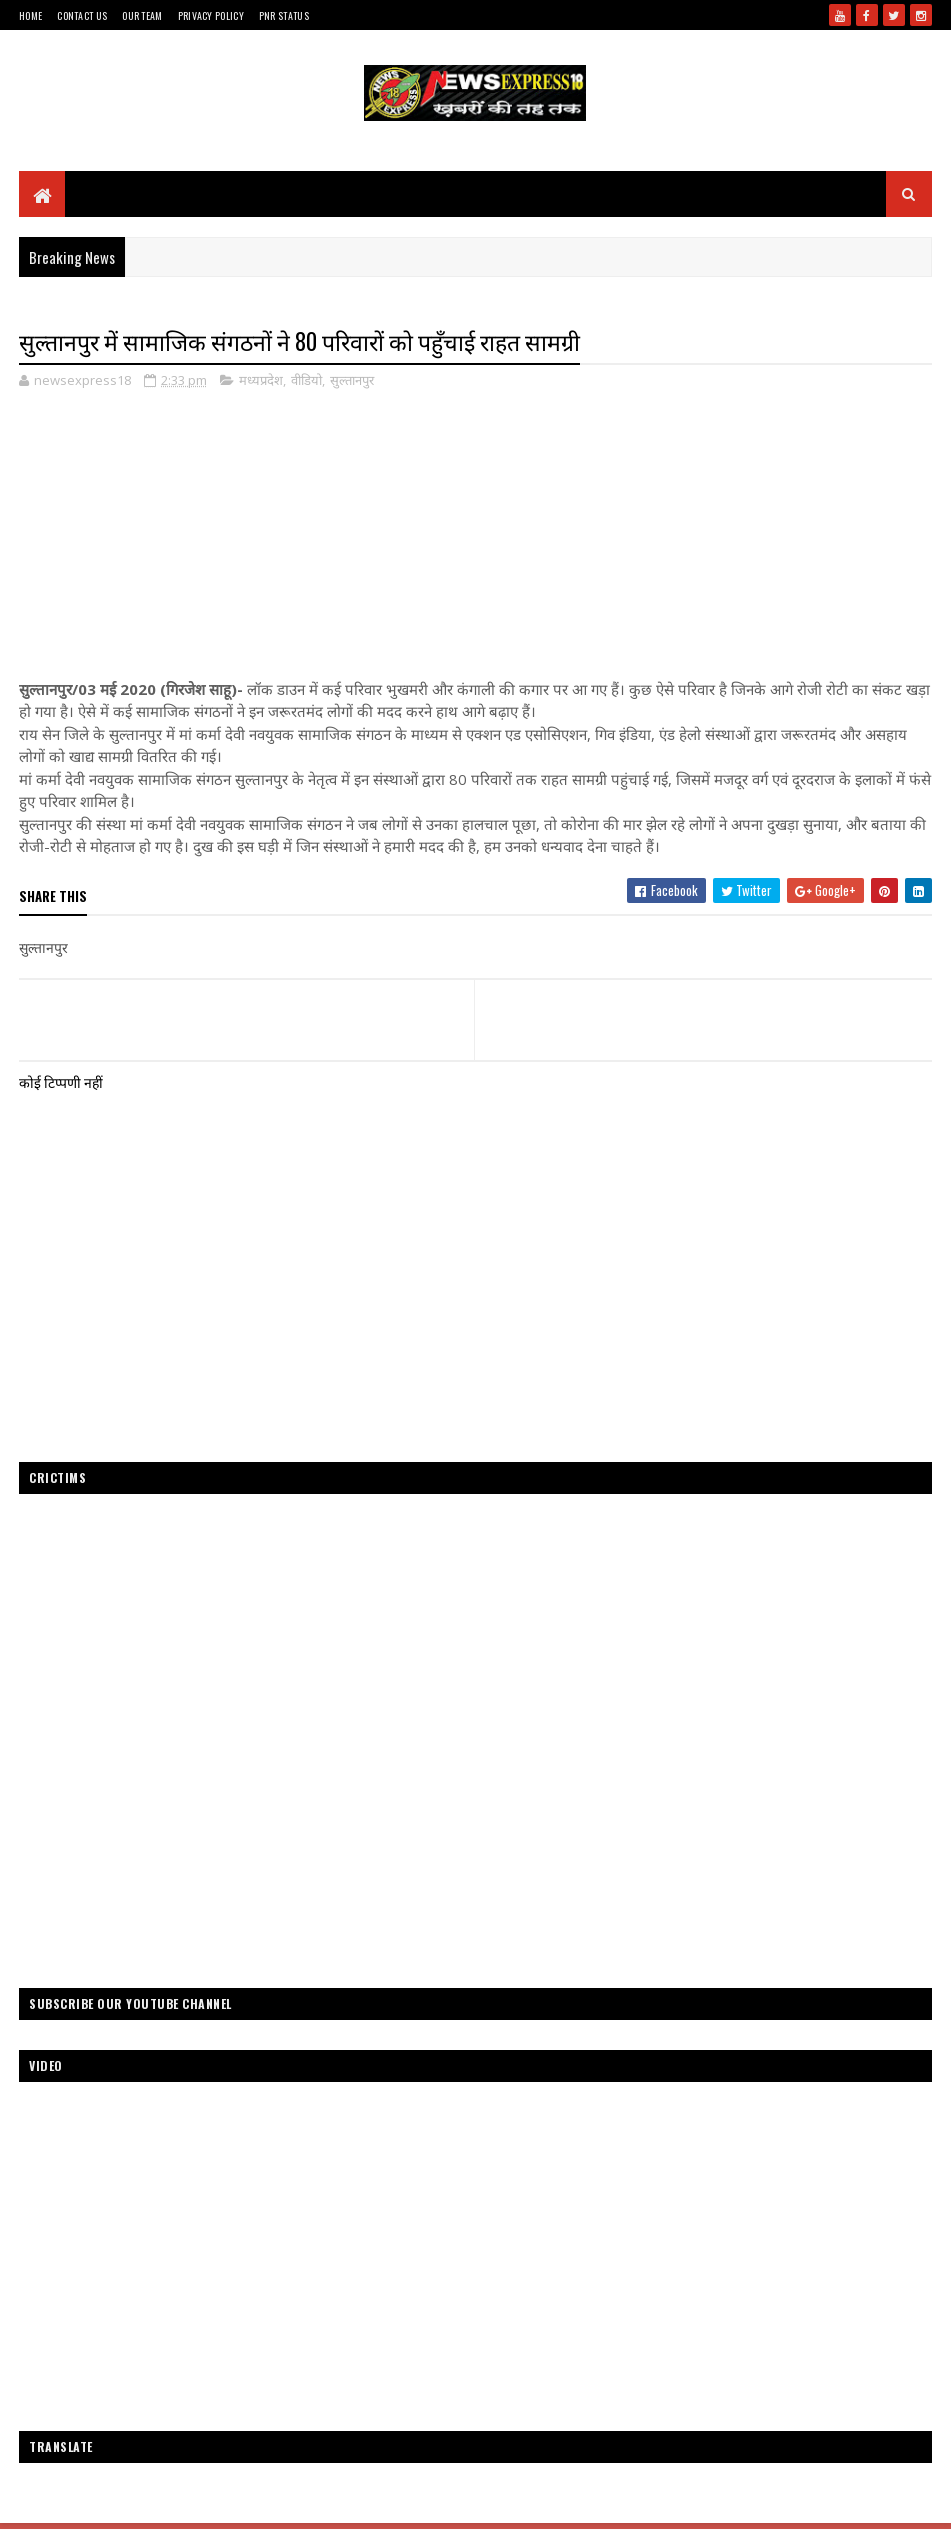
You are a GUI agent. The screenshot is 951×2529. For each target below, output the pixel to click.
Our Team (142, 15)
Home (30, 15)
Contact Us (82, 15)
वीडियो (306, 380)
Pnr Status (284, 15)
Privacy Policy (211, 15)
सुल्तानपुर (352, 380)
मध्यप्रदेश (261, 380)
